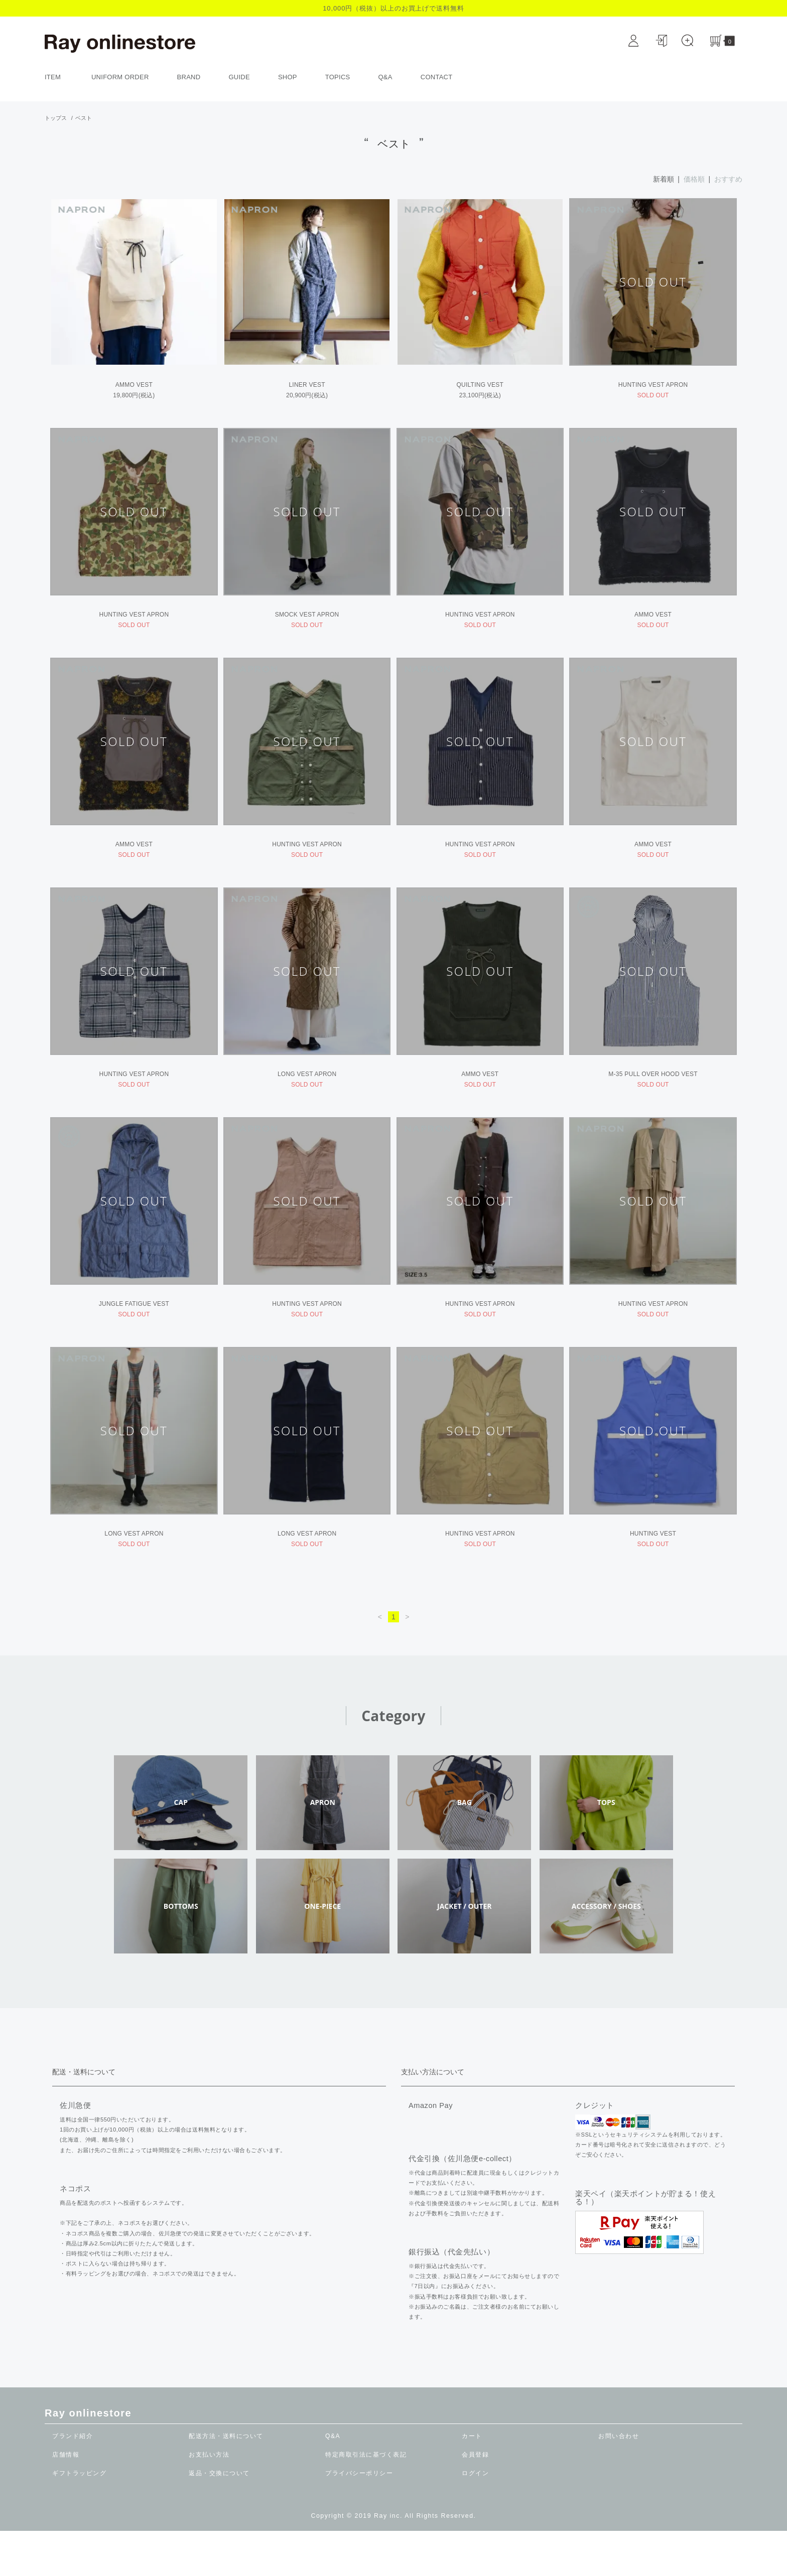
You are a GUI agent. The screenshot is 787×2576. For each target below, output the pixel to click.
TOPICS (337, 77)
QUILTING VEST (480, 385)
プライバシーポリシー (359, 2518)
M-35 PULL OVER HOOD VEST (652, 1097)
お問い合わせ (618, 2481)
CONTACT (437, 77)
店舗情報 (65, 2499)
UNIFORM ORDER (120, 77)
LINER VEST (307, 385)
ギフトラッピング (79, 2518)
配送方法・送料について (226, 2481)
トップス (56, 118)
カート (472, 2481)
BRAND (189, 77)
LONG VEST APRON (307, 1097)
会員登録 (475, 2499)
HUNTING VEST (653, 1571)
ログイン (475, 2518)
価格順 (694, 179)
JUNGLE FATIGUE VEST (134, 1334)
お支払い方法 (209, 2499)
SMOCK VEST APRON (307, 622)
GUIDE (238, 77)
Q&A (385, 77)
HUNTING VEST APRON (653, 385)
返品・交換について (219, 2518)
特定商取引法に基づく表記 (366, 2499)
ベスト (83, 118)
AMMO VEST (134, 385)
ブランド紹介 (72, 2481)
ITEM (58, 77)
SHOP (287, 77)
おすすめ (728, 179)
